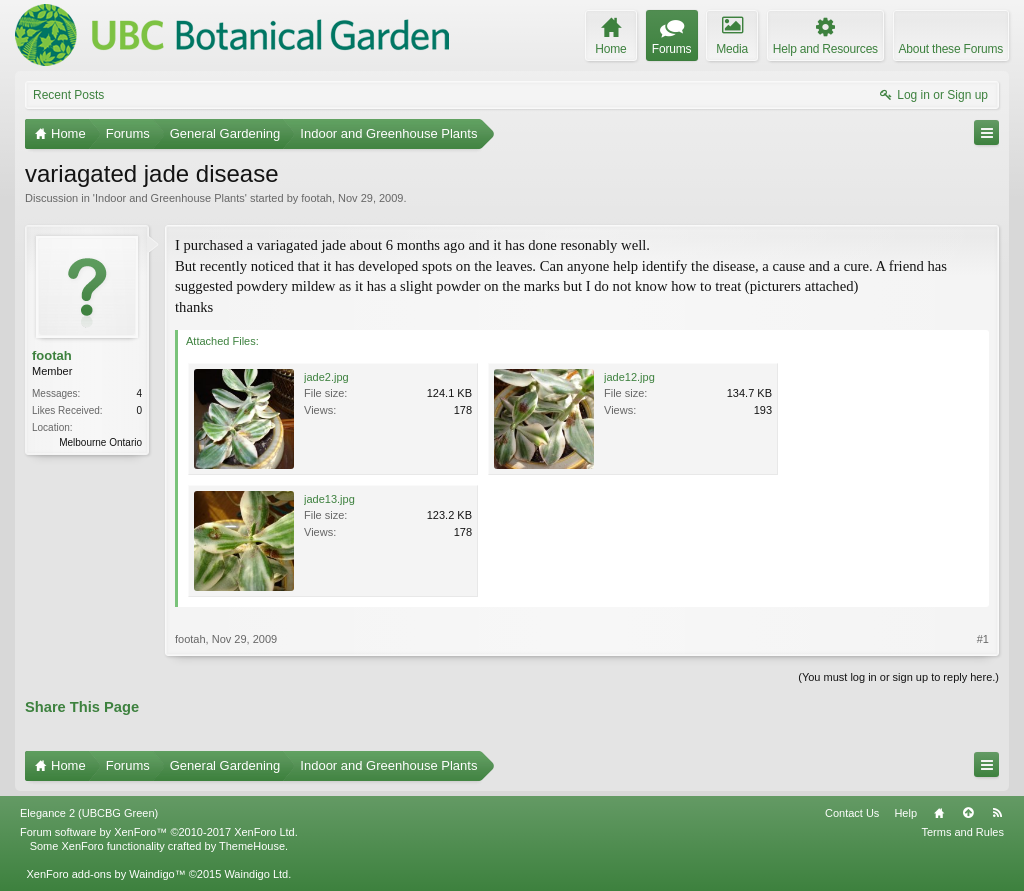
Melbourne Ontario (100, 442)
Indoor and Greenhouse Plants (170, 198)
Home (939, 813)
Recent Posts (68, 95)
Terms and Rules (962, 832)
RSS (997, 813)
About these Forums (951, 49)
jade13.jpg (329, 499)
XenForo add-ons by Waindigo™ (105, 874)
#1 (983, 639)
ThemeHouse (252, 846)
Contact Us (852, 813)
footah (316, 198)
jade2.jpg (326, 377)
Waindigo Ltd (256, 874)
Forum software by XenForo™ (159, 832)
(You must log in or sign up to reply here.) (898, 677)
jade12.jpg (629, 377)
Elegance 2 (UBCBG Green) (89, 813)
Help (905, 813)
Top (968, 813)
